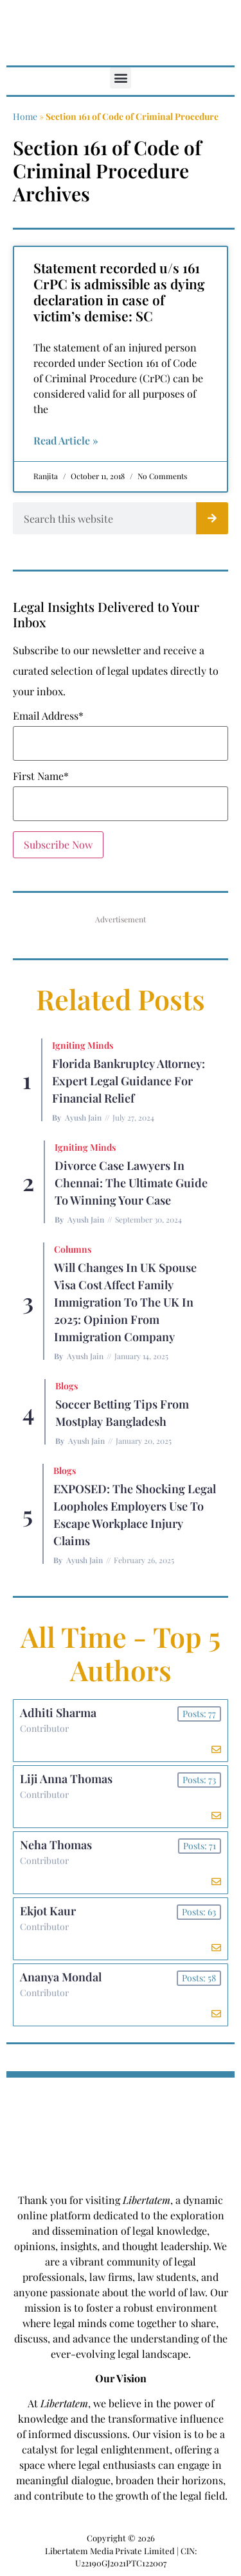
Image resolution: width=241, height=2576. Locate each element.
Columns (72, 1249)
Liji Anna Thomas (66, 1778)
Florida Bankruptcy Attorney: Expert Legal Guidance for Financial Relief (128, 1081)
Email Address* (48, 716)
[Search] (212, 518)
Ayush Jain (83, 1117)
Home (25, 116)
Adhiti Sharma (58, 1712)
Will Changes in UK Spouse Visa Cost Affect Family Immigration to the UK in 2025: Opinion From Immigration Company (125, 1302)
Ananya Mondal (61, 1977)
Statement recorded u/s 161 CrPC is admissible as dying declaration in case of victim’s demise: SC (118, 291)
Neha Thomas (56, 1845)
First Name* (41, 776)
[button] (120, 78)
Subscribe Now (58, 844)
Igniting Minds (82, 1045)
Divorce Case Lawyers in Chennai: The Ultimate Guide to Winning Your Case (131, 1183)
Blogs (66, 1386)
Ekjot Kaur (48, 1911)
